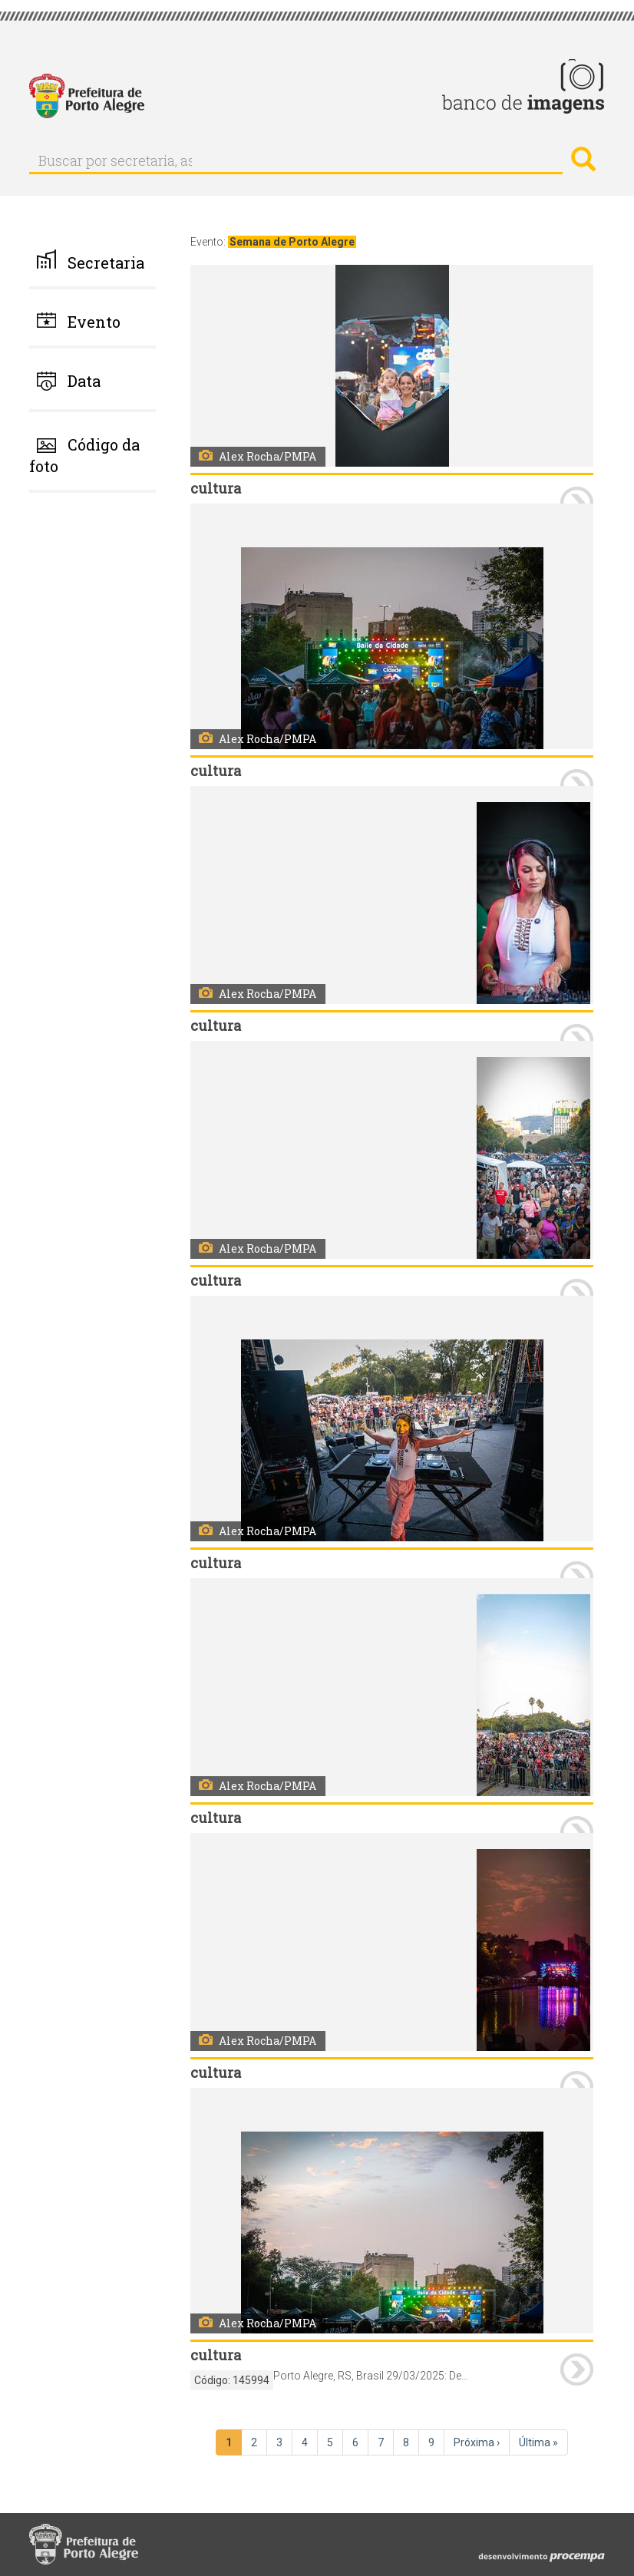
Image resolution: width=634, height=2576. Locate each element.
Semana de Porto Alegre (292, 242)
